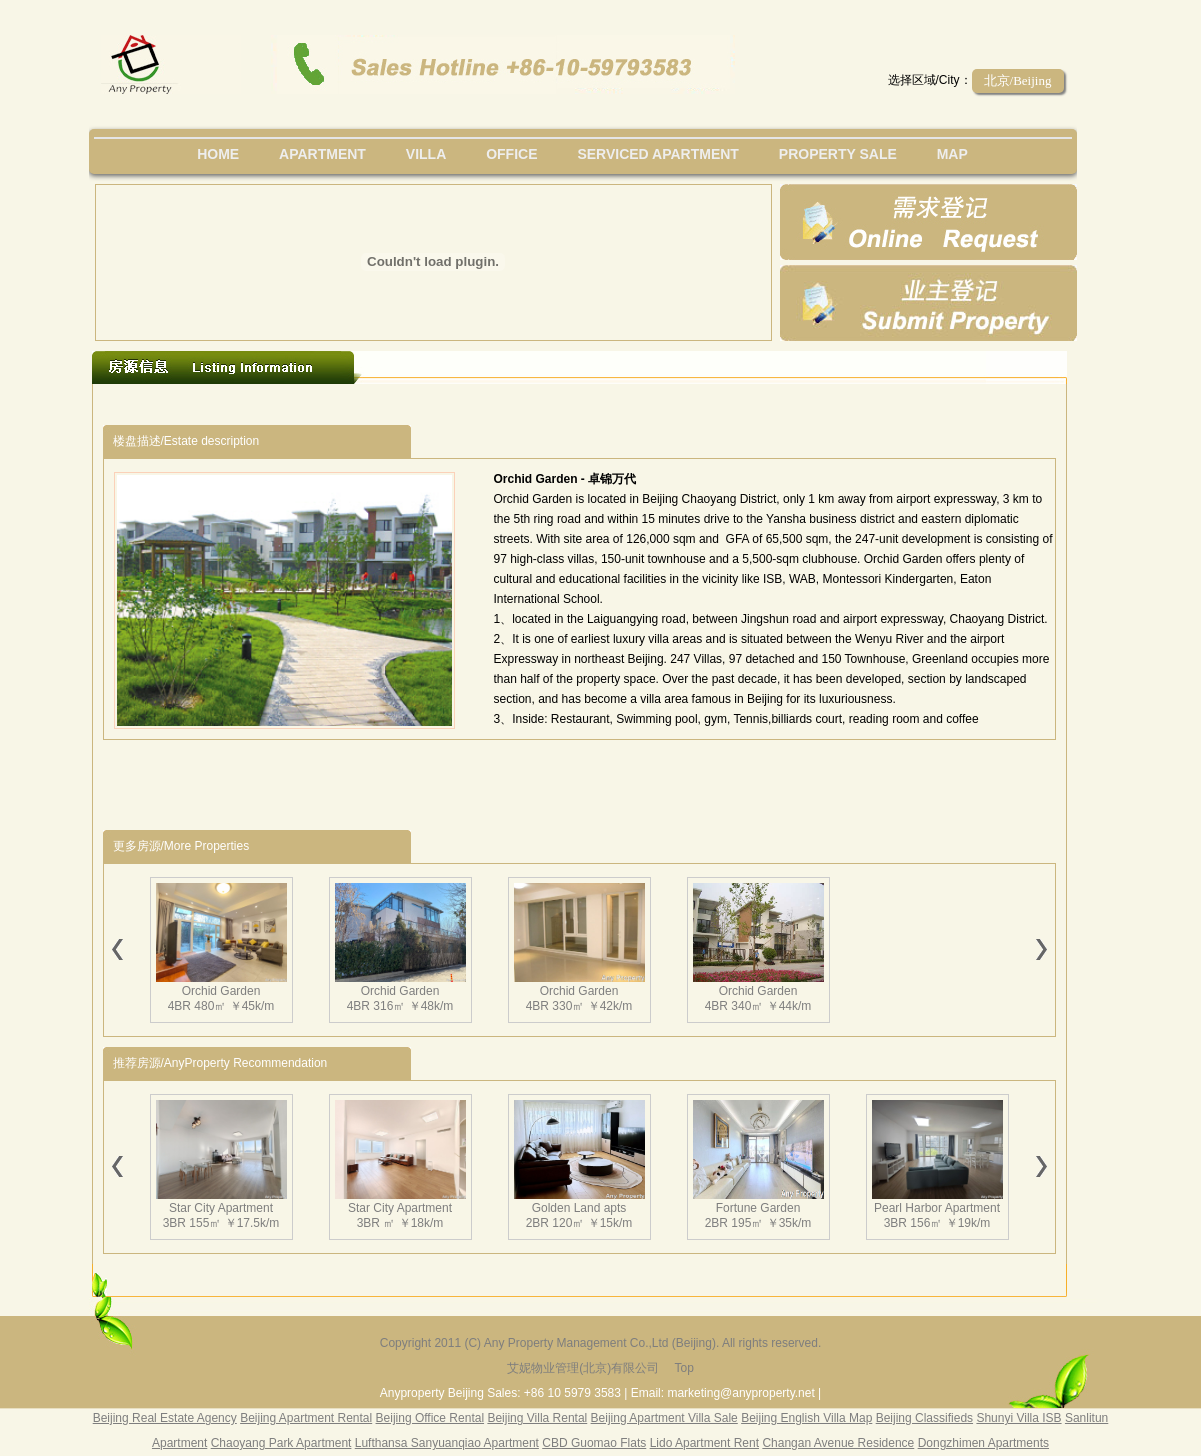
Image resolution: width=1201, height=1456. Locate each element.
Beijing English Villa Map (806, 1418)
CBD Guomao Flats (594, 1443)
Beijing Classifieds (924, 1418)
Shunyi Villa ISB (1018, 1418)
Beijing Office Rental (430, 1418)
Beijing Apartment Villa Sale (664, 1418)
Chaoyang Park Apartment (281, 1443)
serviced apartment (658, 154)
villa (426, 154)
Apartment (322, 154)
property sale (838, 154)
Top (683, 1368)
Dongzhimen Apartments (983, 1443)
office (511, 154)
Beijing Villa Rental (537, 1418)
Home (218, 154)
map (952, 154)
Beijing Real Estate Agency (165, 1418)
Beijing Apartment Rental (306, 1418)
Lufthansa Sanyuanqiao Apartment (447, 1443)
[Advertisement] (470, 404)
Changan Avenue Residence (838, 1443)
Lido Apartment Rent (704, 1443)
